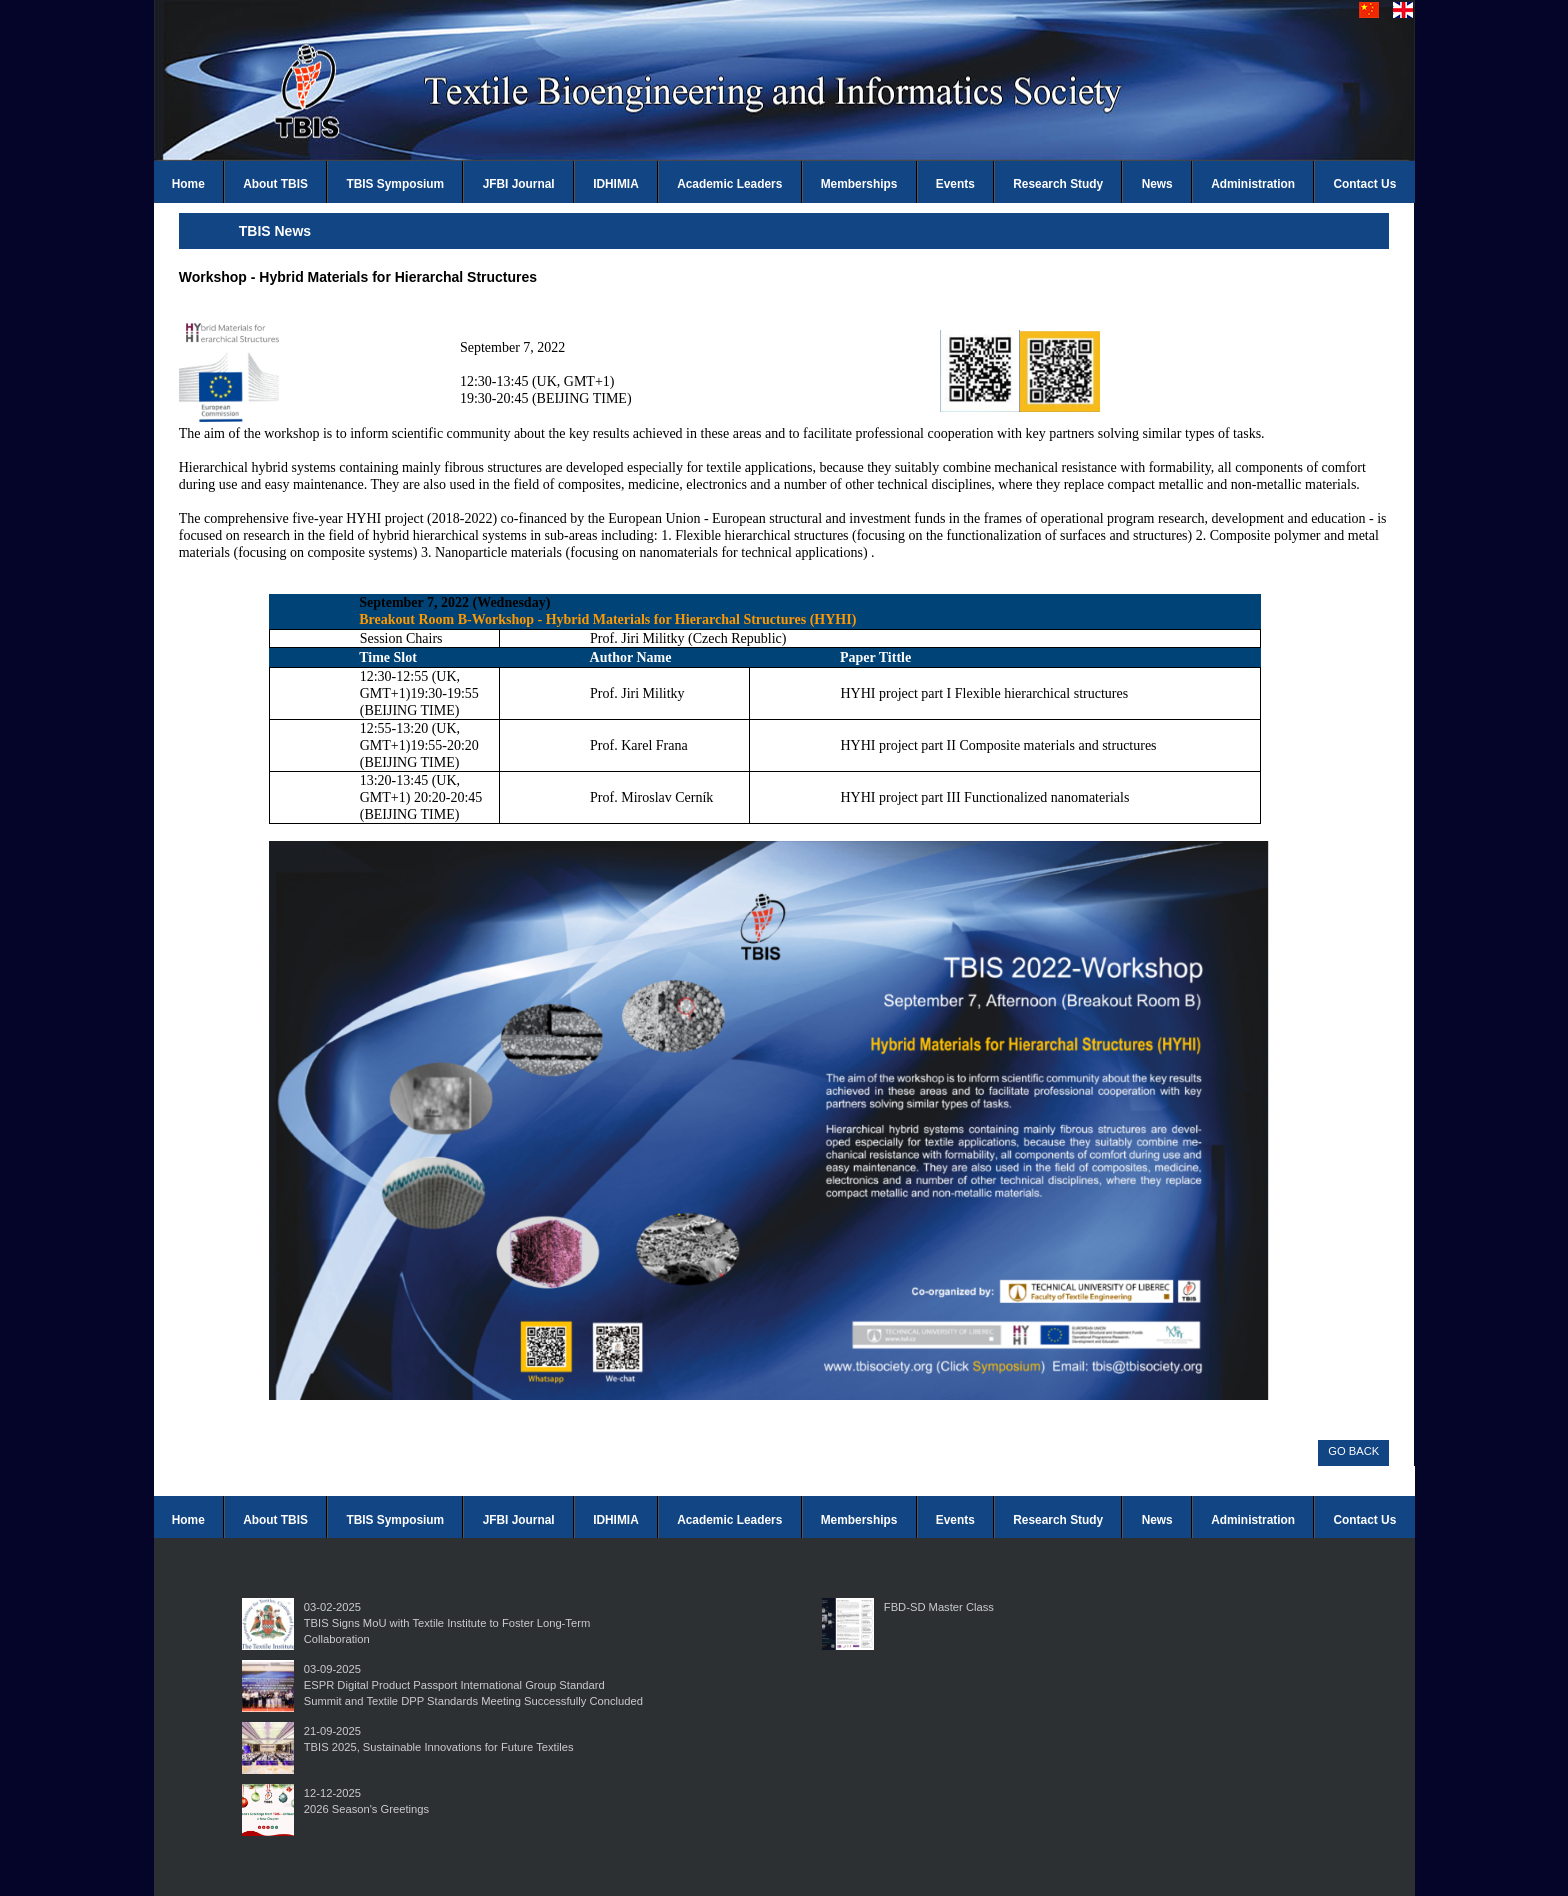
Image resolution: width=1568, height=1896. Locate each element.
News (1157, 184)
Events (955, 184)
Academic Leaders (729, 184)
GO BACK (1353, 1451)
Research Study (1058, 184)
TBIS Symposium (395, 184)
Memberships (859, 184)
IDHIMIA (616, 184)
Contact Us (1365, 184)
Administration (1253, 184)
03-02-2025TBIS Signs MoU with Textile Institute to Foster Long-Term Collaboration (447, 1623)
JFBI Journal (519, 184)
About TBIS (275, 184)
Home (188, 184)
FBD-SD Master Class (939, 1607)
